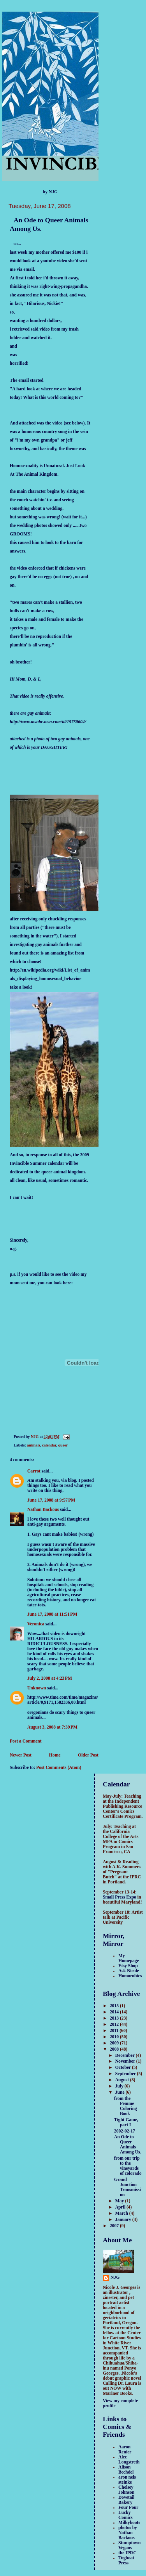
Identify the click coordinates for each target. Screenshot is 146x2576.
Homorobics (130, 1975)
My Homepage (128, 1958)
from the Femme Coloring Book (125, 2106)
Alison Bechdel (126, 2470)
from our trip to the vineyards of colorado (128, 2166)
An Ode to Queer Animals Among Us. (127, 2144)
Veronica (35, 1624)
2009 (115, 2043)
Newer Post (21, 1755)
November (125, 2061)
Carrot (33, 1471)
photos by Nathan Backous (127, 2532)
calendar (49, 1445)
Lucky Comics (125, 2515)
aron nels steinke (127, 2480)
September (126, 2073)
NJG (115, 2277)
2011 (115, 2030)
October (123, 2067)
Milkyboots (129, 2522)
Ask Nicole (128, 1970)
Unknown (36, 1688)
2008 (115, 2049)
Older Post (88, 1755)
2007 (115, 2225)
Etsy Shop (128, 1965)
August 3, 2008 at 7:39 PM (52, 1727)
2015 (115, 2005)
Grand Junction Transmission (127, 2187)
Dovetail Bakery (126, 2500)
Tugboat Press (126, 2560)
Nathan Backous (43, 1509)
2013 (115, 2018)
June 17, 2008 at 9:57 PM (51, 1500)
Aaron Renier (124, 2449)
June (120, 2092)
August (122, 2079)
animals (33, 1445)
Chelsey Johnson (126, 2490)
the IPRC (127, 2552)
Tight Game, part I (126, 2122)
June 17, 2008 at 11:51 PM (52, 1614)
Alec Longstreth (128, 2460)
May (120, 2201)
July (120, 2086)
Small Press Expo (119, 1897)
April (121, 2207)
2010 (115, 2036)
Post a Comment (26, 1741)
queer (63, 1445)
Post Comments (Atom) (58, 1767)
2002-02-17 (124, 2131)
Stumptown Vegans (129, 2545)
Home (55, 1755)
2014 (115, 2012)
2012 (115, 2024)
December (125, 2055)
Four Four (128, 2507)
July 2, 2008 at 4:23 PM (49, 1678)
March (122, 2213)
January (123, 2219)
